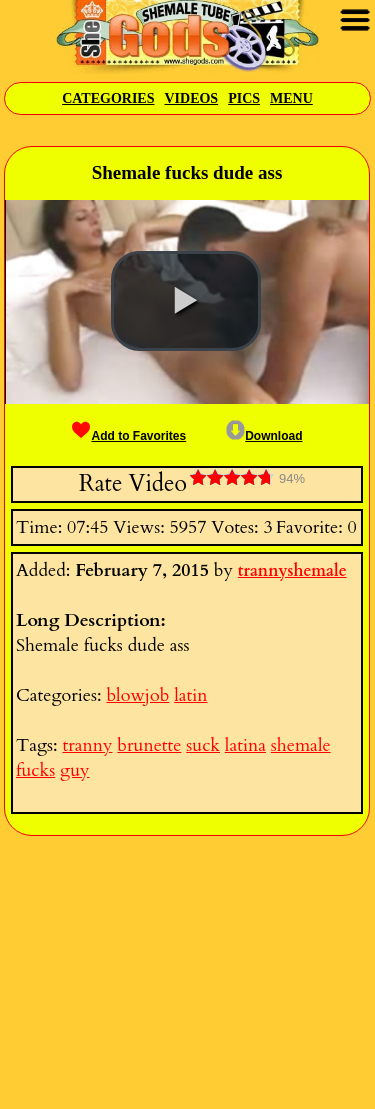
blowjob (137, 695)
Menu (291, 98)
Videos (191, 98)
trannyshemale (292, 571)
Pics (244, 98)
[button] (186, 301)
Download (264, 436)
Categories (108, 98)
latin (190, 695)
